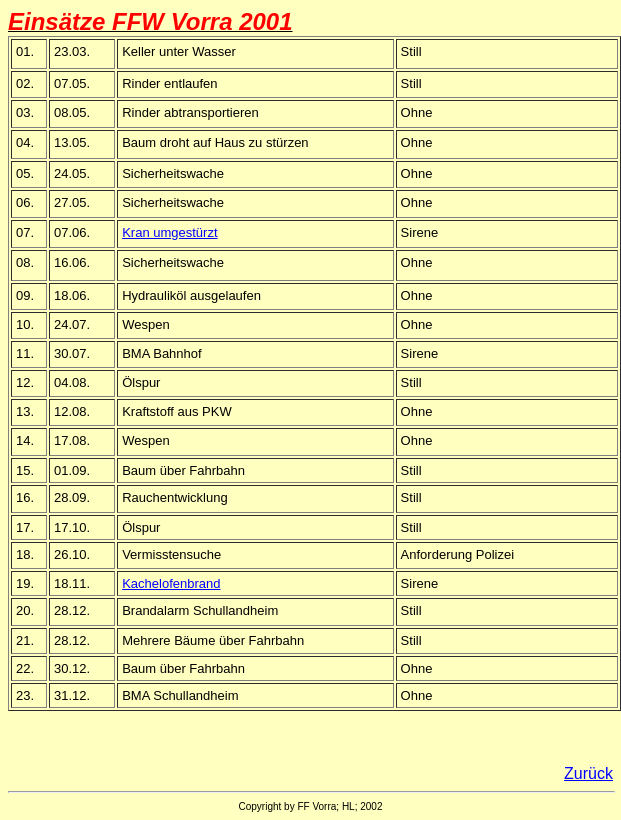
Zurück (588, 773)
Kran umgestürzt (169, 232)
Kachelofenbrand (171, 583)
